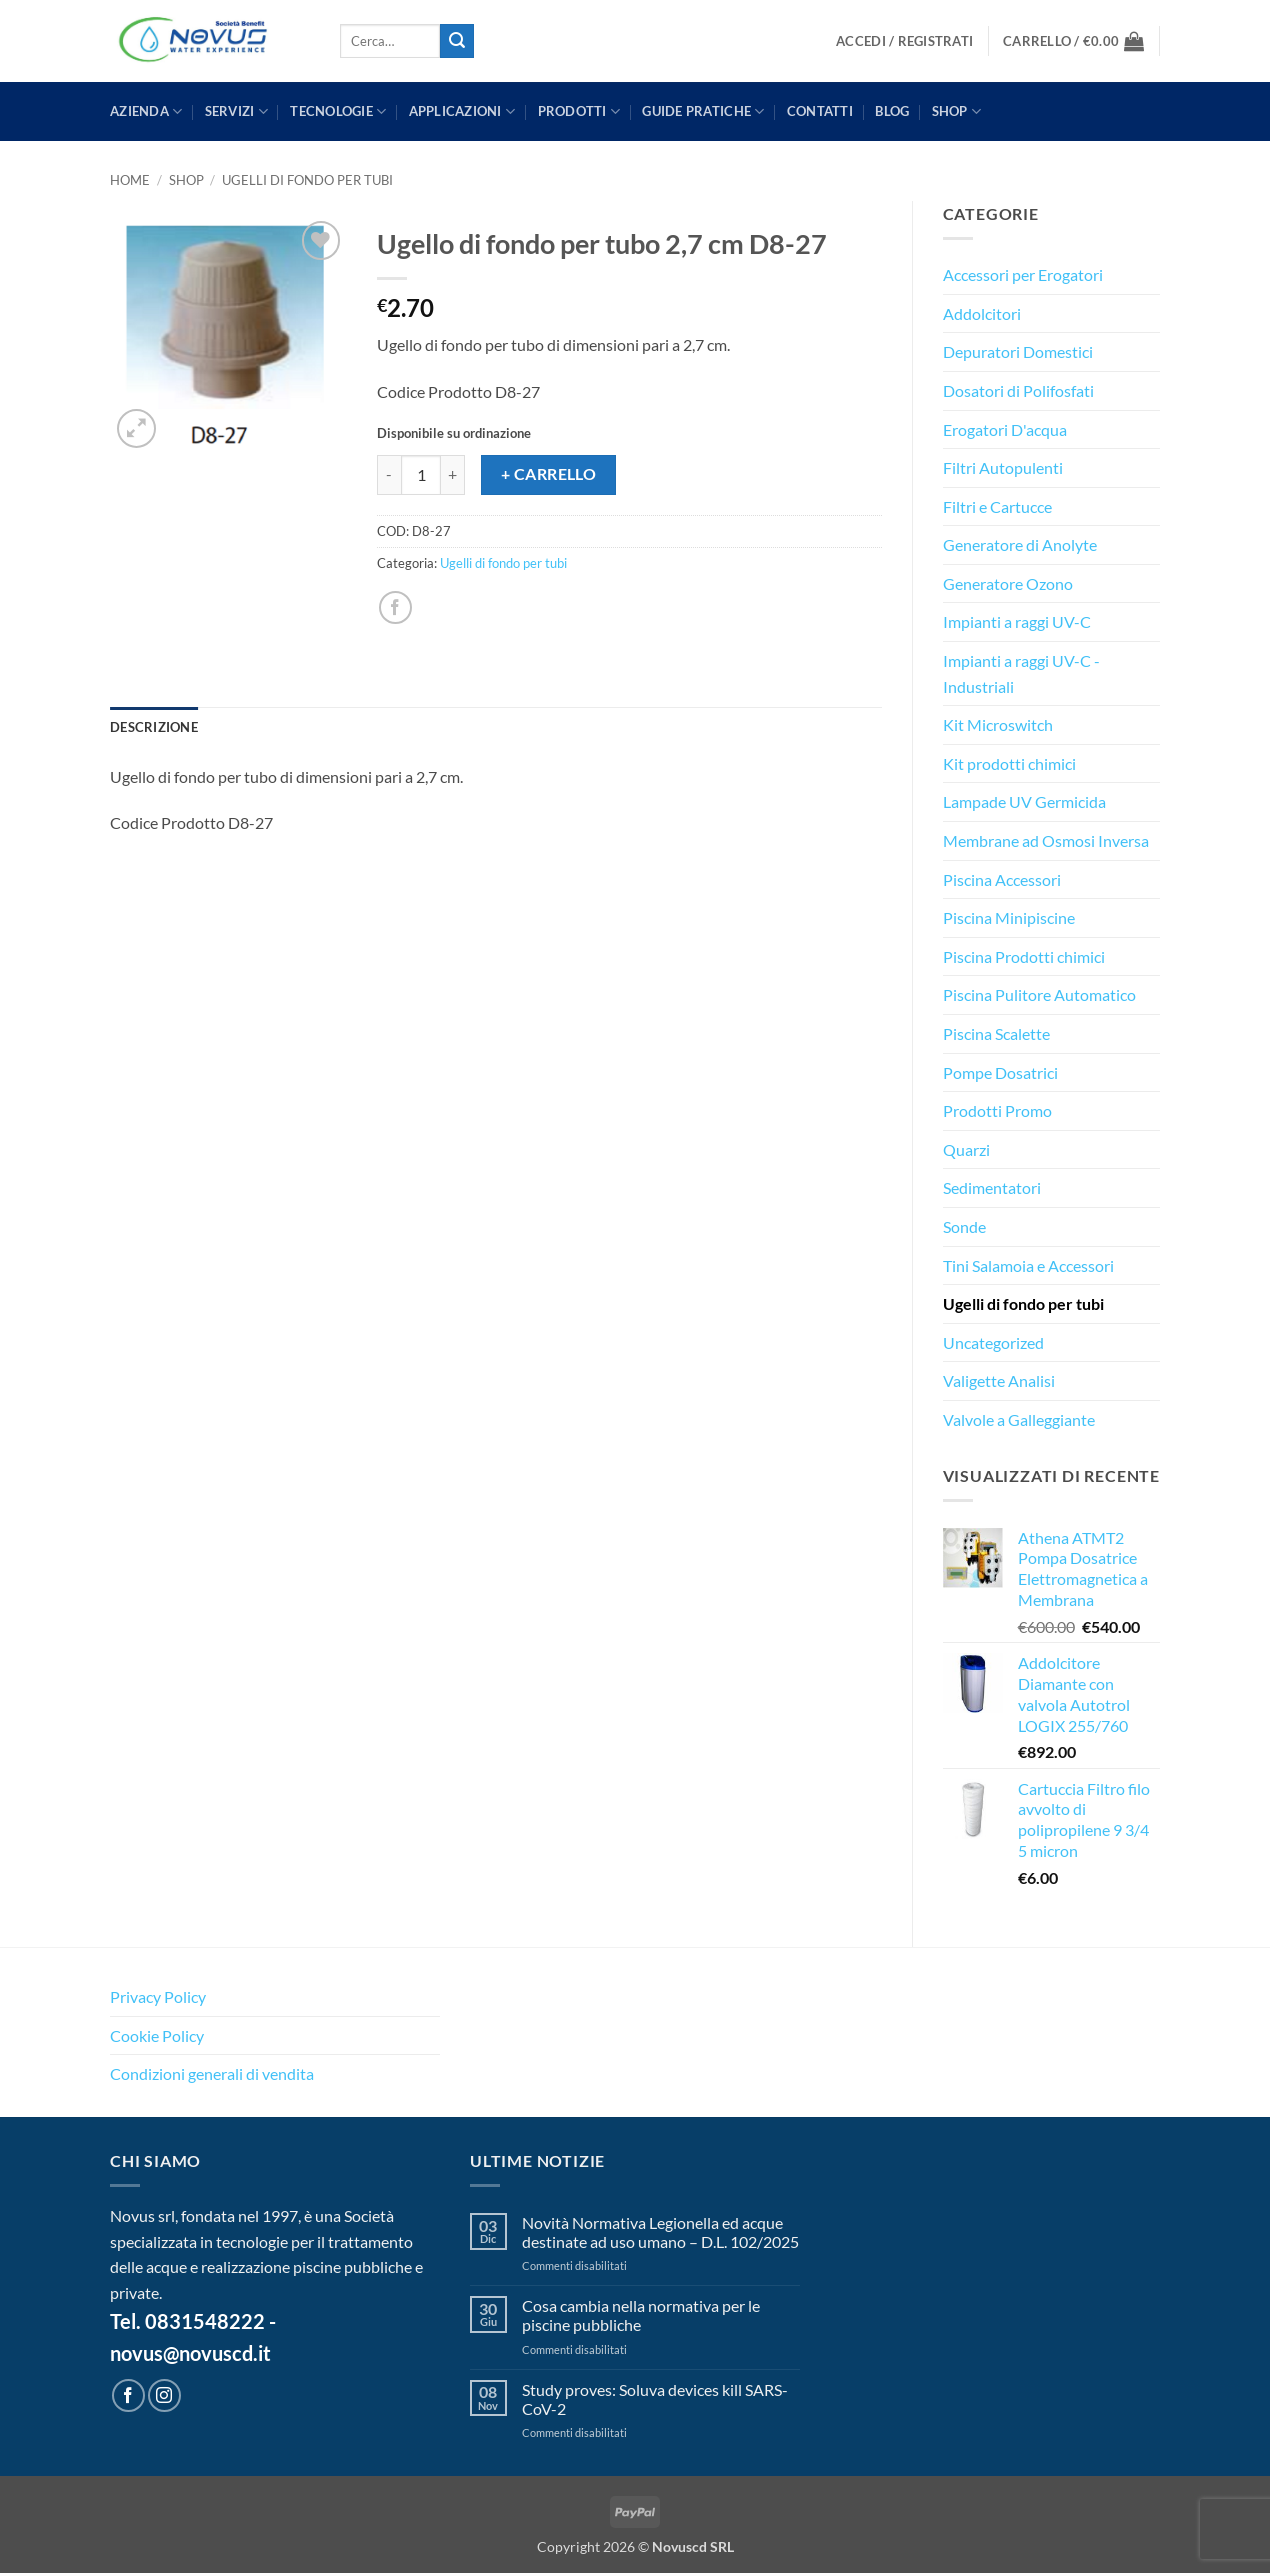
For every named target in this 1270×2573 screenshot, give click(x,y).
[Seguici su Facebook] (128, 2395)
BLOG (892, 111)
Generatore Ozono (1008, 583)
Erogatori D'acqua (1005, 429)
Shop (956, 111)
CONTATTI (820, 111)
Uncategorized (993, 1342)
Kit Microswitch (998, 724)
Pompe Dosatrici (1000, 1072)
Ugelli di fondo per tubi (307, 180)
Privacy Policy (158, 1996)
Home (130, 180)
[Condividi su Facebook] (395, 607)
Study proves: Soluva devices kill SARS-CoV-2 (655, 2399)
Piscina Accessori (1002, 879)
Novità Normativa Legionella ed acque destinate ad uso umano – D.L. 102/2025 (660, 2232)
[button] (904, 41)
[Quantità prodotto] (421, 475)
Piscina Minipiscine (1009, 917)
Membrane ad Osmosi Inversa (1046, 840)
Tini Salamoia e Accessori (1028, 1265)
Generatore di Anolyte (1020, 544)
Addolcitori (982, 313)
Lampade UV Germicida (1024, 801)
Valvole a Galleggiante (1019, 1419)
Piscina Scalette (996, 1033)
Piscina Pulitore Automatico (1039, 994)
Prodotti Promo (997, 1110)
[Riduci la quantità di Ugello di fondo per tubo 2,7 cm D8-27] (389, 475)
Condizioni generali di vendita (212, 2073)
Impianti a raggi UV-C (1017, 621)
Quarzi (966, 1149)
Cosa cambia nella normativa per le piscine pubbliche (641, 2315)
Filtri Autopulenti (1003, 467)
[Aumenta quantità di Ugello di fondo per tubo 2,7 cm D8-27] (453, 475)
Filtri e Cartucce (997, 506)
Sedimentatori (992, 1187)
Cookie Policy (157, 2035)
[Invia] (457, 41)
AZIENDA (146, 111)
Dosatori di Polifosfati (1018, 390)
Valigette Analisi (999, 1380)
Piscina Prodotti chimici (1024, 956)
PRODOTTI (579, 111)
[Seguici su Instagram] (164, 2395)
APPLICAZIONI (462, 111)
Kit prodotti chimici (1009, 763)
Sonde (964, 1226)
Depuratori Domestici (1018, 351)
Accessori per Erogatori (1023, 274)
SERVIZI (236, 111)
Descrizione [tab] (154, 727)
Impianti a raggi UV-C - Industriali (1021, 673)
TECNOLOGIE (338, 111)
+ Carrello (549, 474)
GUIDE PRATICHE (703, 111)
